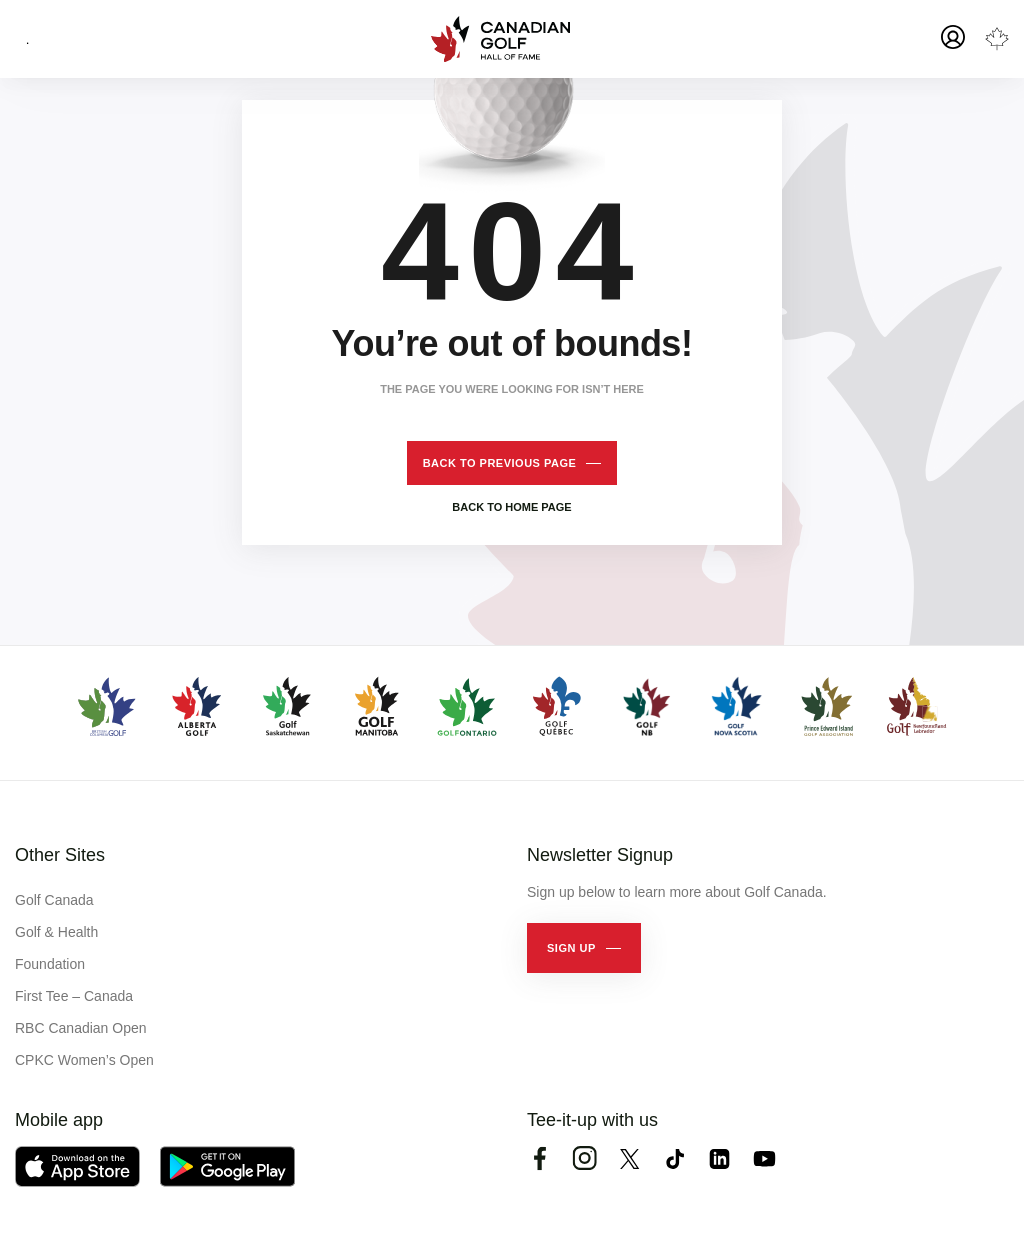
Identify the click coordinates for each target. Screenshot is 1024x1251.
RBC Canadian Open (81, 1028)
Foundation (50, 964)
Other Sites (60, 855)
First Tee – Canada (74, 996)
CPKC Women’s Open (84, 1060)
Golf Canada (54, 900)
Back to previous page (500, 463)
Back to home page (511, 507)
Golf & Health (56, 932)
